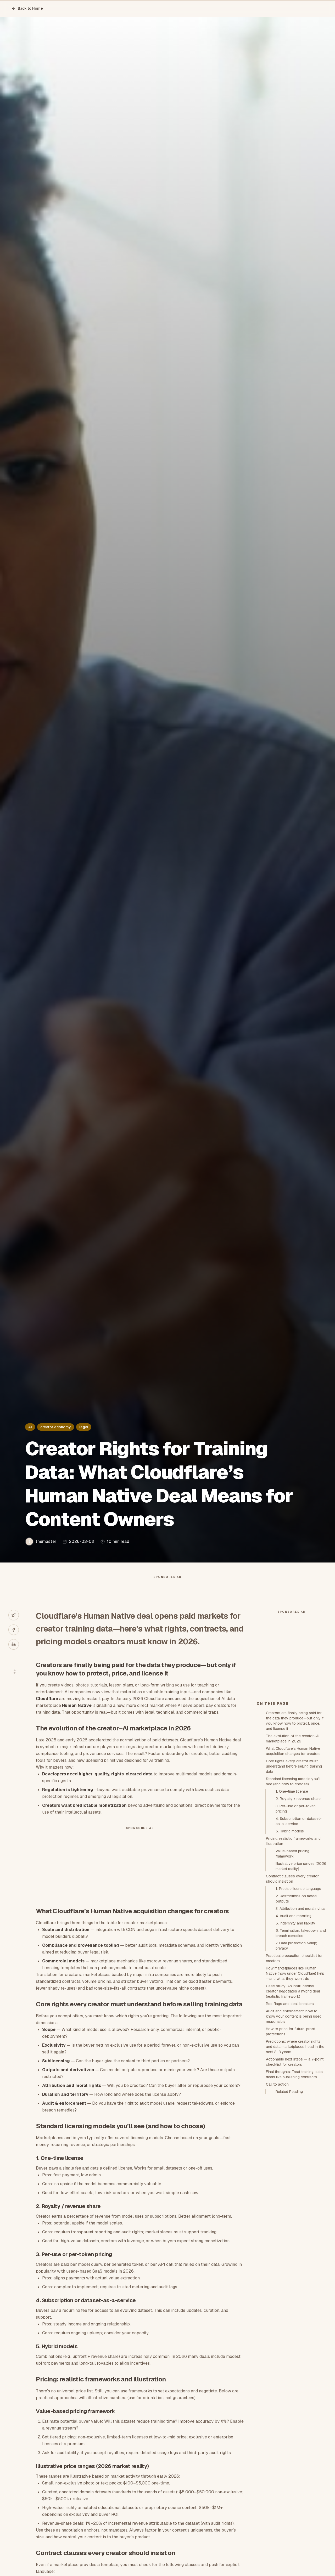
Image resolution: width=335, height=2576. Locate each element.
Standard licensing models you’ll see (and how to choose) (293, 1875)
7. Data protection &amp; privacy (296, 2040)
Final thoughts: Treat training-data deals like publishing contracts (294, 2168)
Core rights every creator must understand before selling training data (294, 1860)
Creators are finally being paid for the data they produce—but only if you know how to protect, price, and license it (294, 1814)
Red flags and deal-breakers (290, 2097)
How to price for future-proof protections (290, 2125)
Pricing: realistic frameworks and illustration (293, 1935)
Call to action (277, 2178)
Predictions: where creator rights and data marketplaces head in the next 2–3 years (295, 2140)
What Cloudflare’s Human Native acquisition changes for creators (293, 1845)
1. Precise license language (298, 1982)
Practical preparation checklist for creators (294, 2052)
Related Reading (289, 2185)
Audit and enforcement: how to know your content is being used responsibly (293, 2110)
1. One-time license (292, 1885)
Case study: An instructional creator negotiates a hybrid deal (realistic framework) (293, 2085)
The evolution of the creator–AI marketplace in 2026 (292, 1832)
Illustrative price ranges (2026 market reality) (301, 1960)
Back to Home (27, 8)
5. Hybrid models (290, 1925)
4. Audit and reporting (293, 2009)
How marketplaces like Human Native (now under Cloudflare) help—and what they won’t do (295, 2067)
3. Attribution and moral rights (300, 2002)
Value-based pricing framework (292, 1947)
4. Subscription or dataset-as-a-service (299, 1915)
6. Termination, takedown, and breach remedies (301, 2027)
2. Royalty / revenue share (298, 1892)
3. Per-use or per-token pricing (296, 1902)
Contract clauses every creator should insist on (292, 1973)
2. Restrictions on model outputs (296, 1992)
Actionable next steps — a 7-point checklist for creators (294, 2156)
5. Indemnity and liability (295, 2017)
